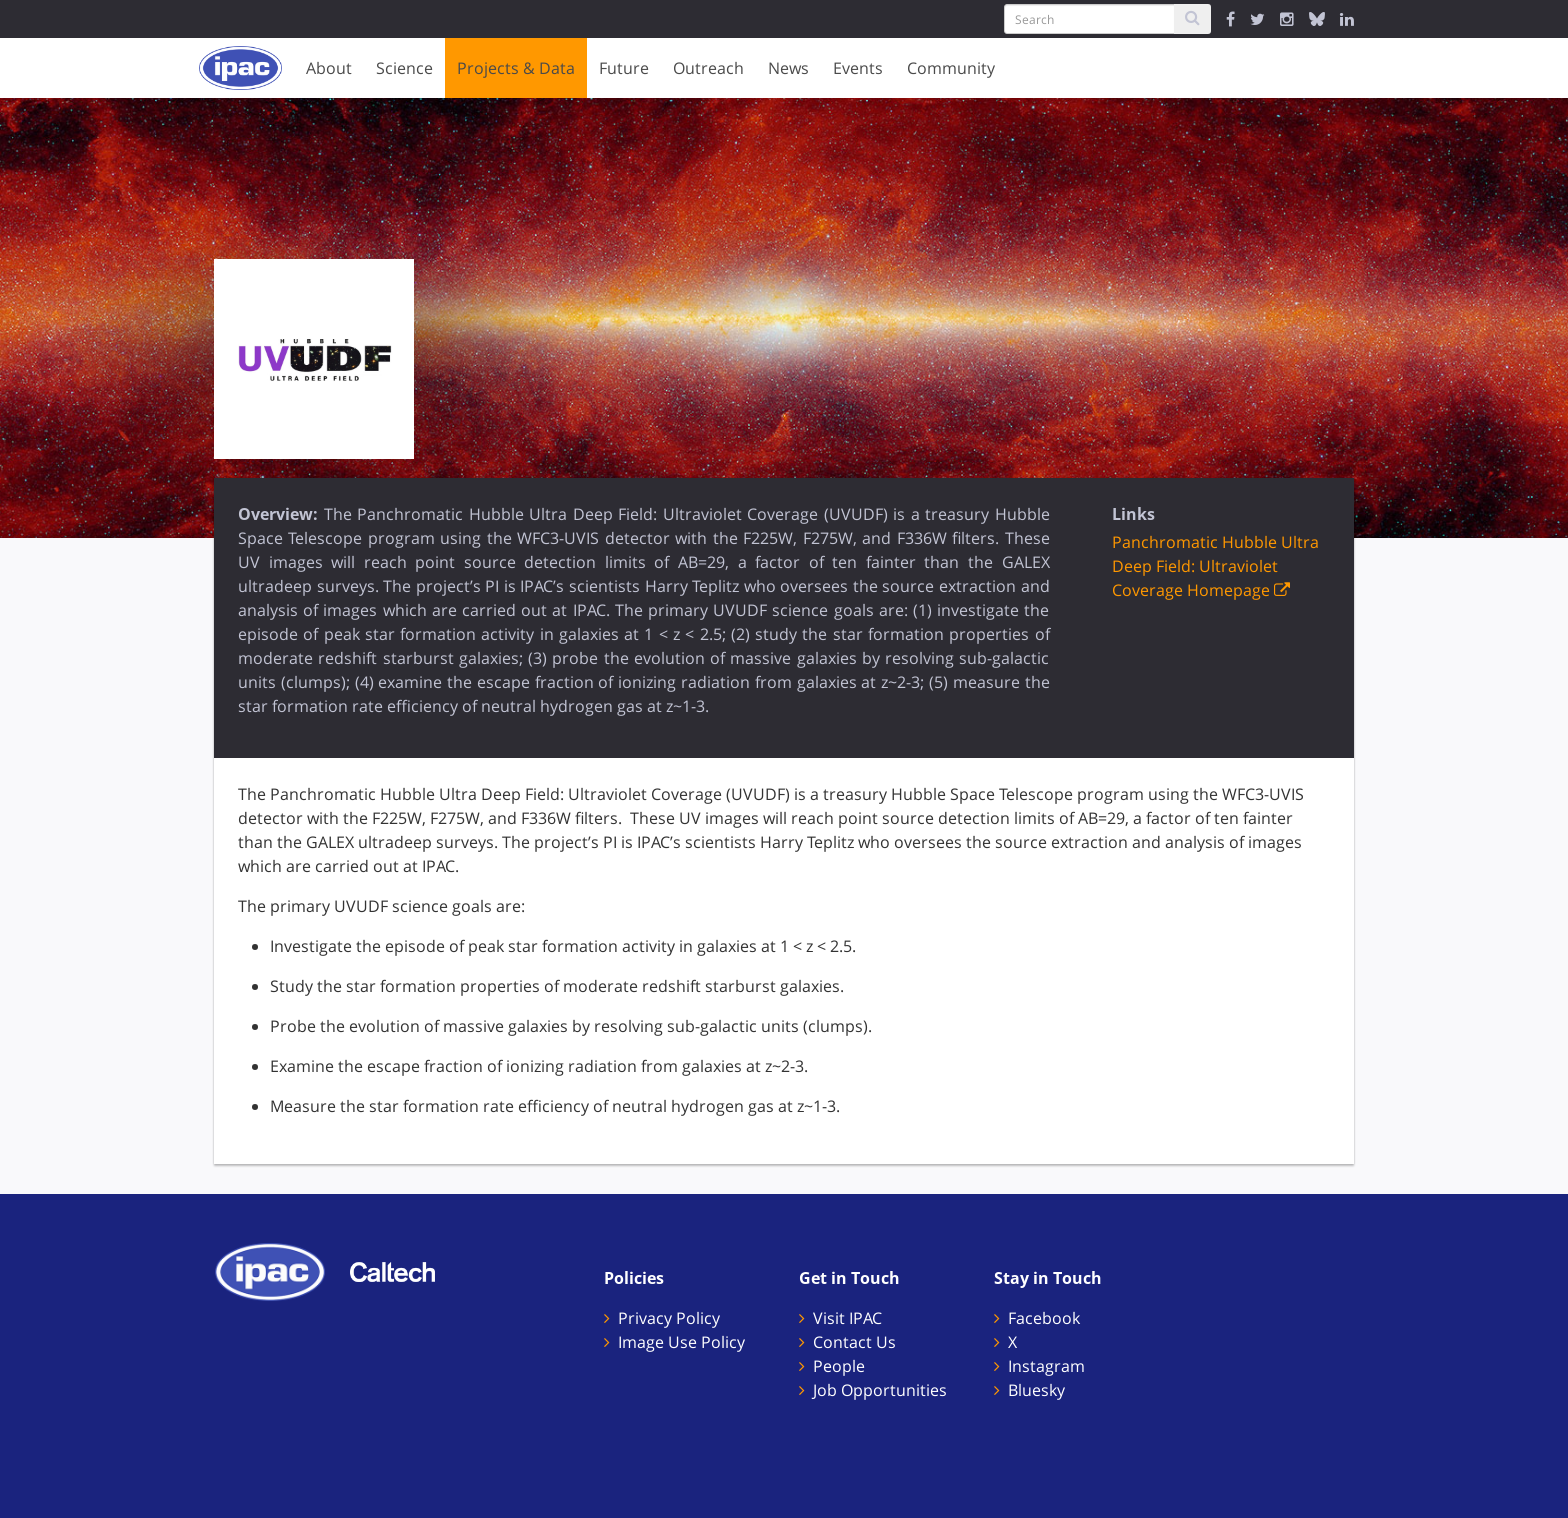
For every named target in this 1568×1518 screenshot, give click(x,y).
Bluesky (1036, 1390)
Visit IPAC (847, 1318)
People (839, 1366)
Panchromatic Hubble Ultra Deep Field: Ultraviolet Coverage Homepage (1215, 566)
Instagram (1046, 1366)
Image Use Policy (681, 1342)
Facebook (1044, 1318)
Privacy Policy (669, 1318)
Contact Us (854, 1342)
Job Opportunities (880, 1390)
